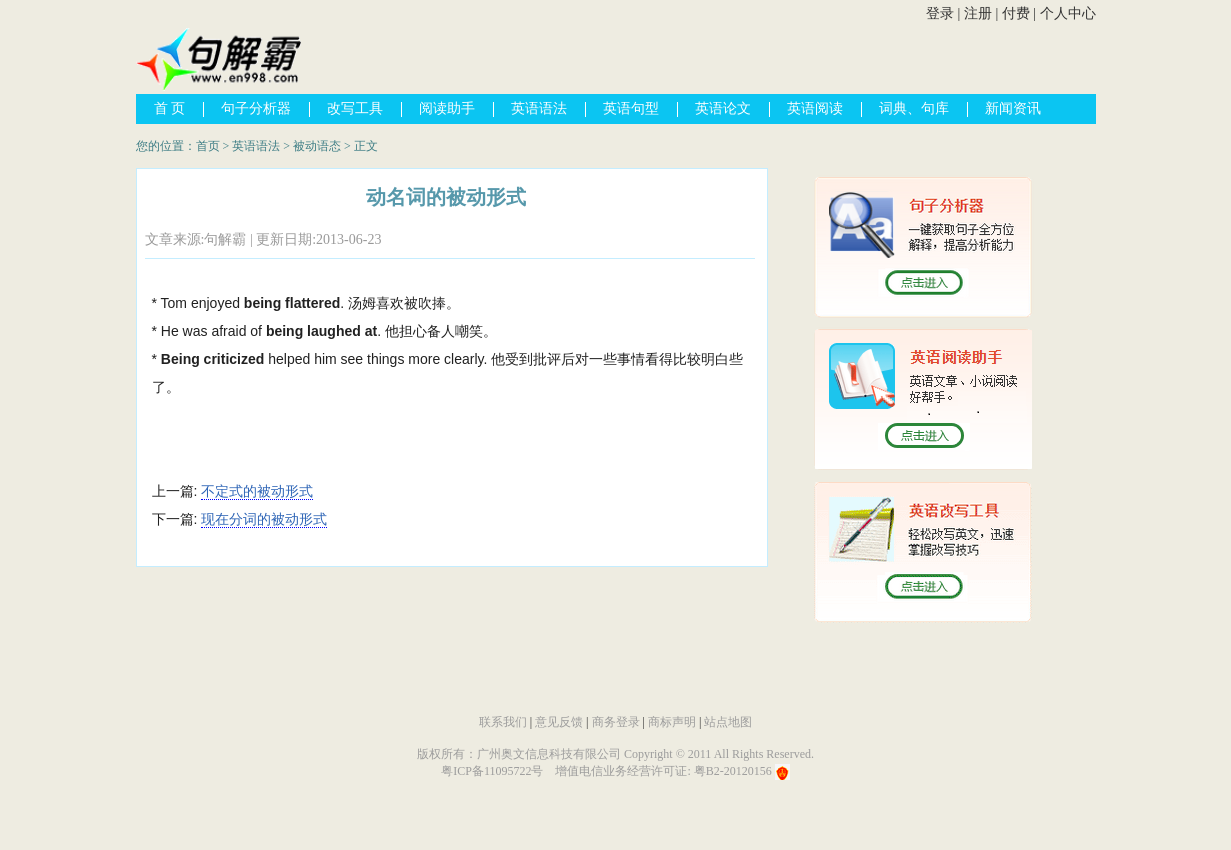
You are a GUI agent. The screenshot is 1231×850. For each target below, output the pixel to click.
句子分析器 (256, 108)
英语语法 (539, 108)
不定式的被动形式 (257, 491)
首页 (208, 146)
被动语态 (317, 146)
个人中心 (1068, 13)
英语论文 (723, 108)
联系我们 (503, 722)
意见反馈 (559, 722)
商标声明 (672, 722)
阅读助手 (447, 108)
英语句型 (631, 108)
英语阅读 (815, 108)
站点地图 (728, 722)
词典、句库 (914, 108)
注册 (978, 13)
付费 (1016, 13)
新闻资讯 (1013, 108)
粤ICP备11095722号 (492, 771)
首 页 (170, 108)
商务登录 (616, 722)
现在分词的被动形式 (264, 519)
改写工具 (355, 108)
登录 (940, 13)
